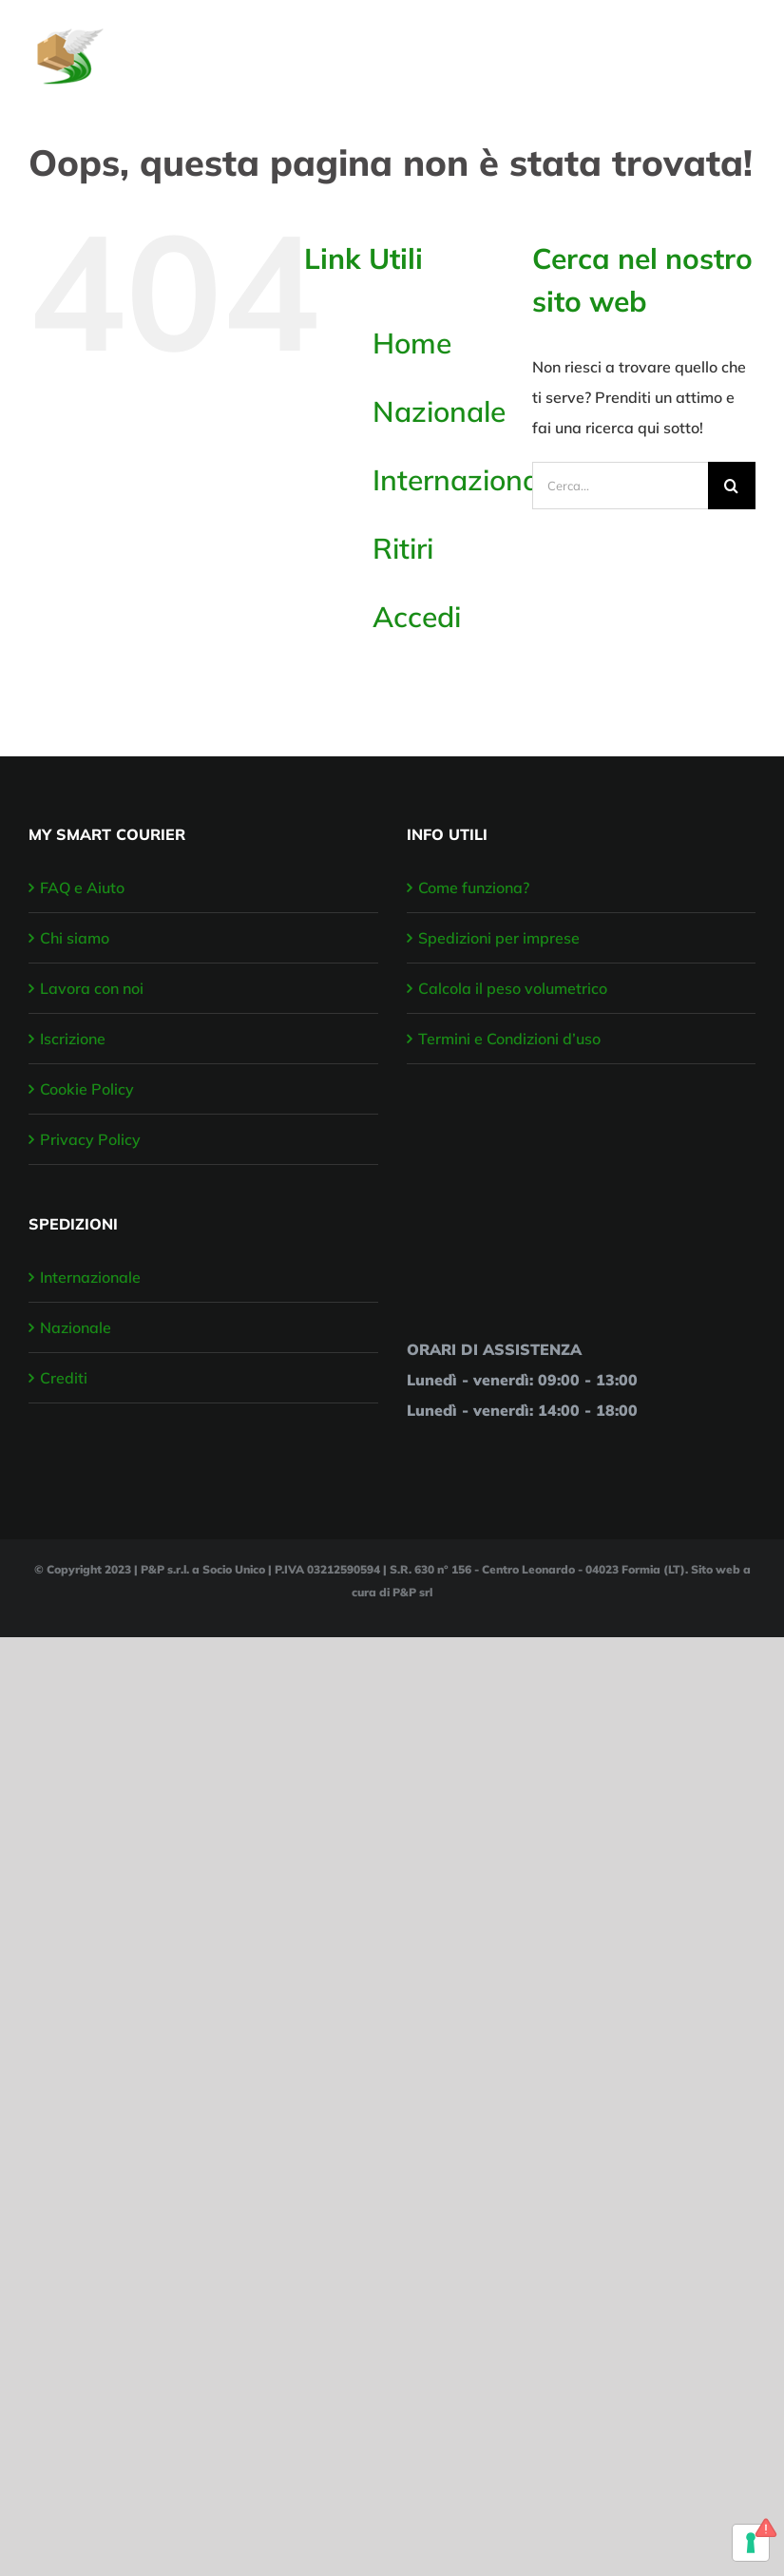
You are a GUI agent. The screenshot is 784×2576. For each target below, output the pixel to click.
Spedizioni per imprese (499, 937)
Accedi (417, 617)
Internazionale (467, 480)
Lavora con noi (91, 988)
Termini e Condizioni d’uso (509, 1038)
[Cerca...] (620, 485)
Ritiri (403, 548)
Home (412, 343)
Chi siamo (74, 937)
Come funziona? (473, 887)
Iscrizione (72, 1038)
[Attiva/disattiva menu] (743, 46)
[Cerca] (731, 485)
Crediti (63, 1377)
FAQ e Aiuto (82, 887)
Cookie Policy (87, 1088)
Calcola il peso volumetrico (512, 988)
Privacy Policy (90, 1139)
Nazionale (439, 411)
